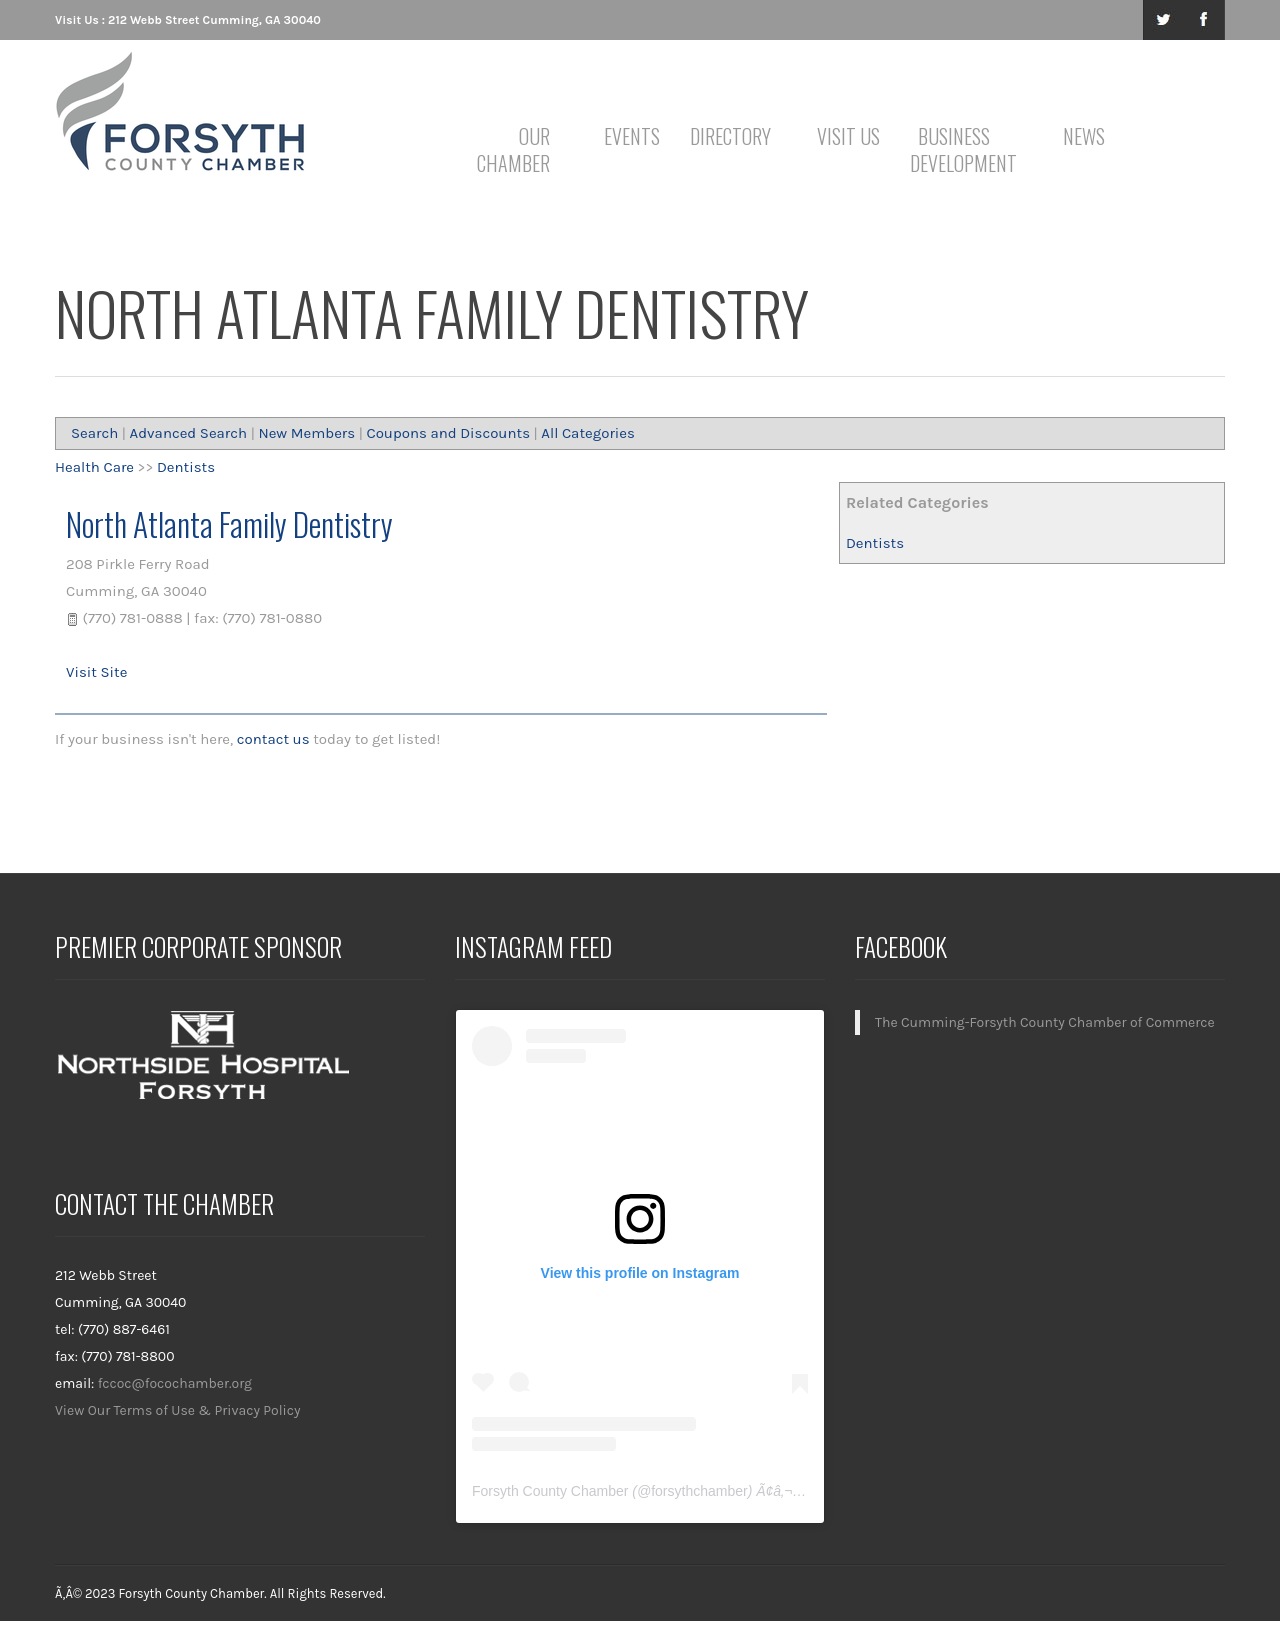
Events (632, 136)
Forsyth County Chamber (550, 1491)
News (1084, 136)
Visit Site (96, 672)
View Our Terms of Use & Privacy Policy (178, 1410)
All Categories (588, 433)
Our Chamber (513, 149)
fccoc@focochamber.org (175, 1383)
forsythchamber (699, 1491)
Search (94, 433)
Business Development (957, 149)
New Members (306, 433)
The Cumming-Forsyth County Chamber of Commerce (1045, 1022)
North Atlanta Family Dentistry (229, 523)
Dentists (875, 543)
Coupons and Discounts (448, 433)
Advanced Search (189, 433)
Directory (730, 136)
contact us (273, 739)
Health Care (94, 467)
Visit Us (848, 136)
